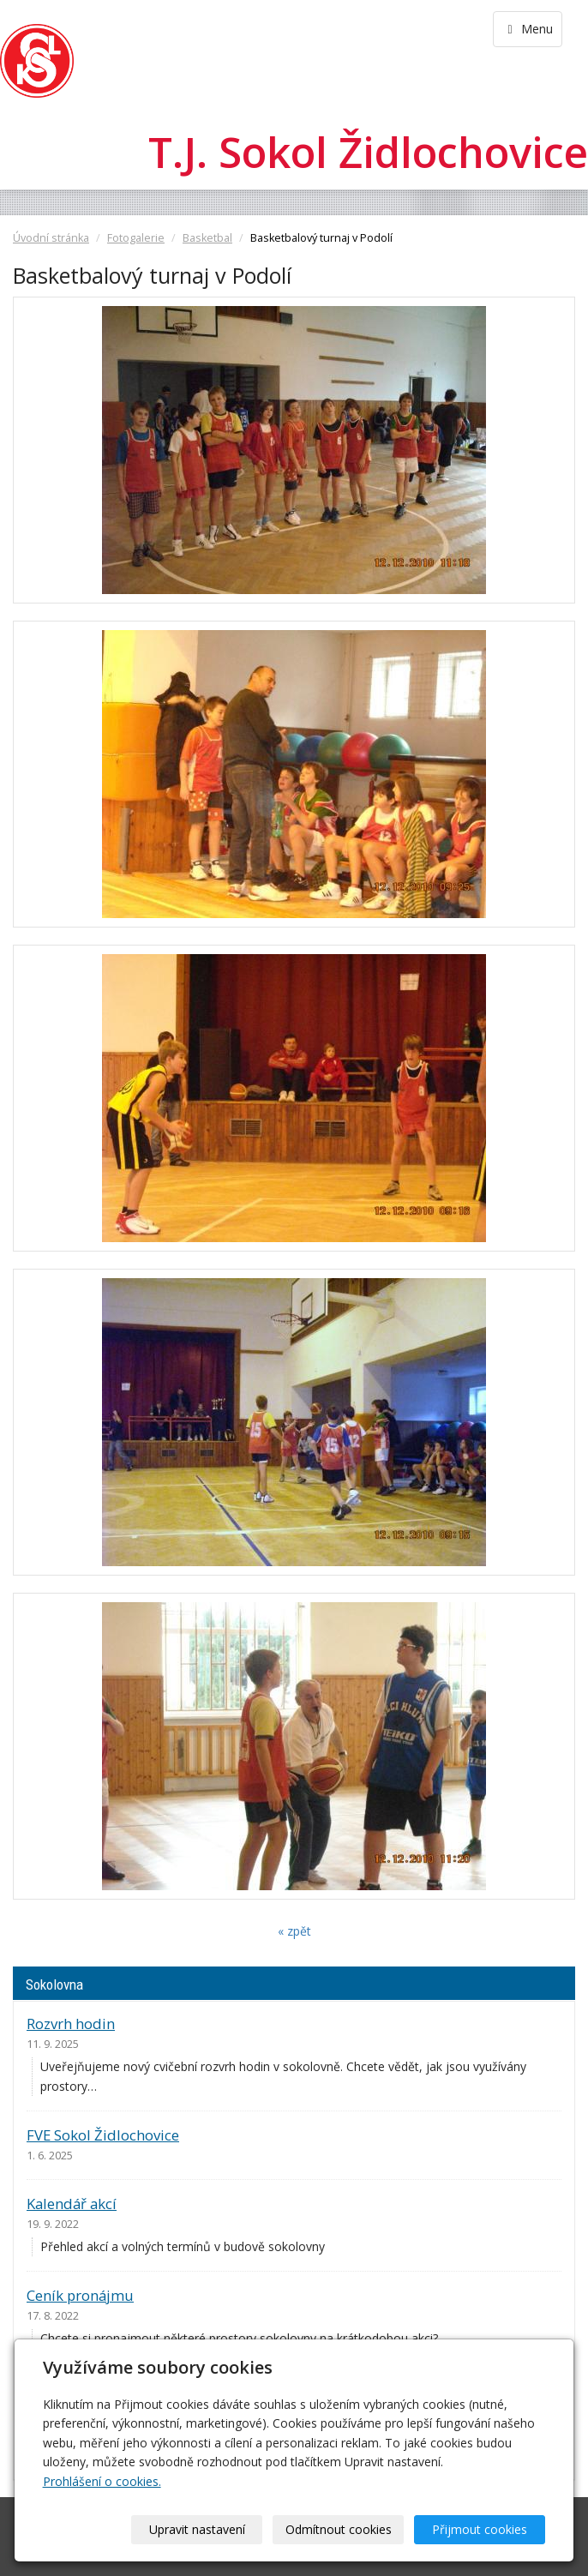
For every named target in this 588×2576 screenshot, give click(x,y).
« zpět (294, 1931)
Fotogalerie (136, 238)
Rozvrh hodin (71, 2023)
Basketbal (207, 238)
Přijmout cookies (479, 2529)
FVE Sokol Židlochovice (103, 2135)
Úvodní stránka (51, 238)
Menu (527, 29)
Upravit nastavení (197, 2529)
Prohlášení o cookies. (102, 2481)
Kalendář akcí (72, 2203)
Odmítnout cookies (338, 2529)
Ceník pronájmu (80, 2295)
